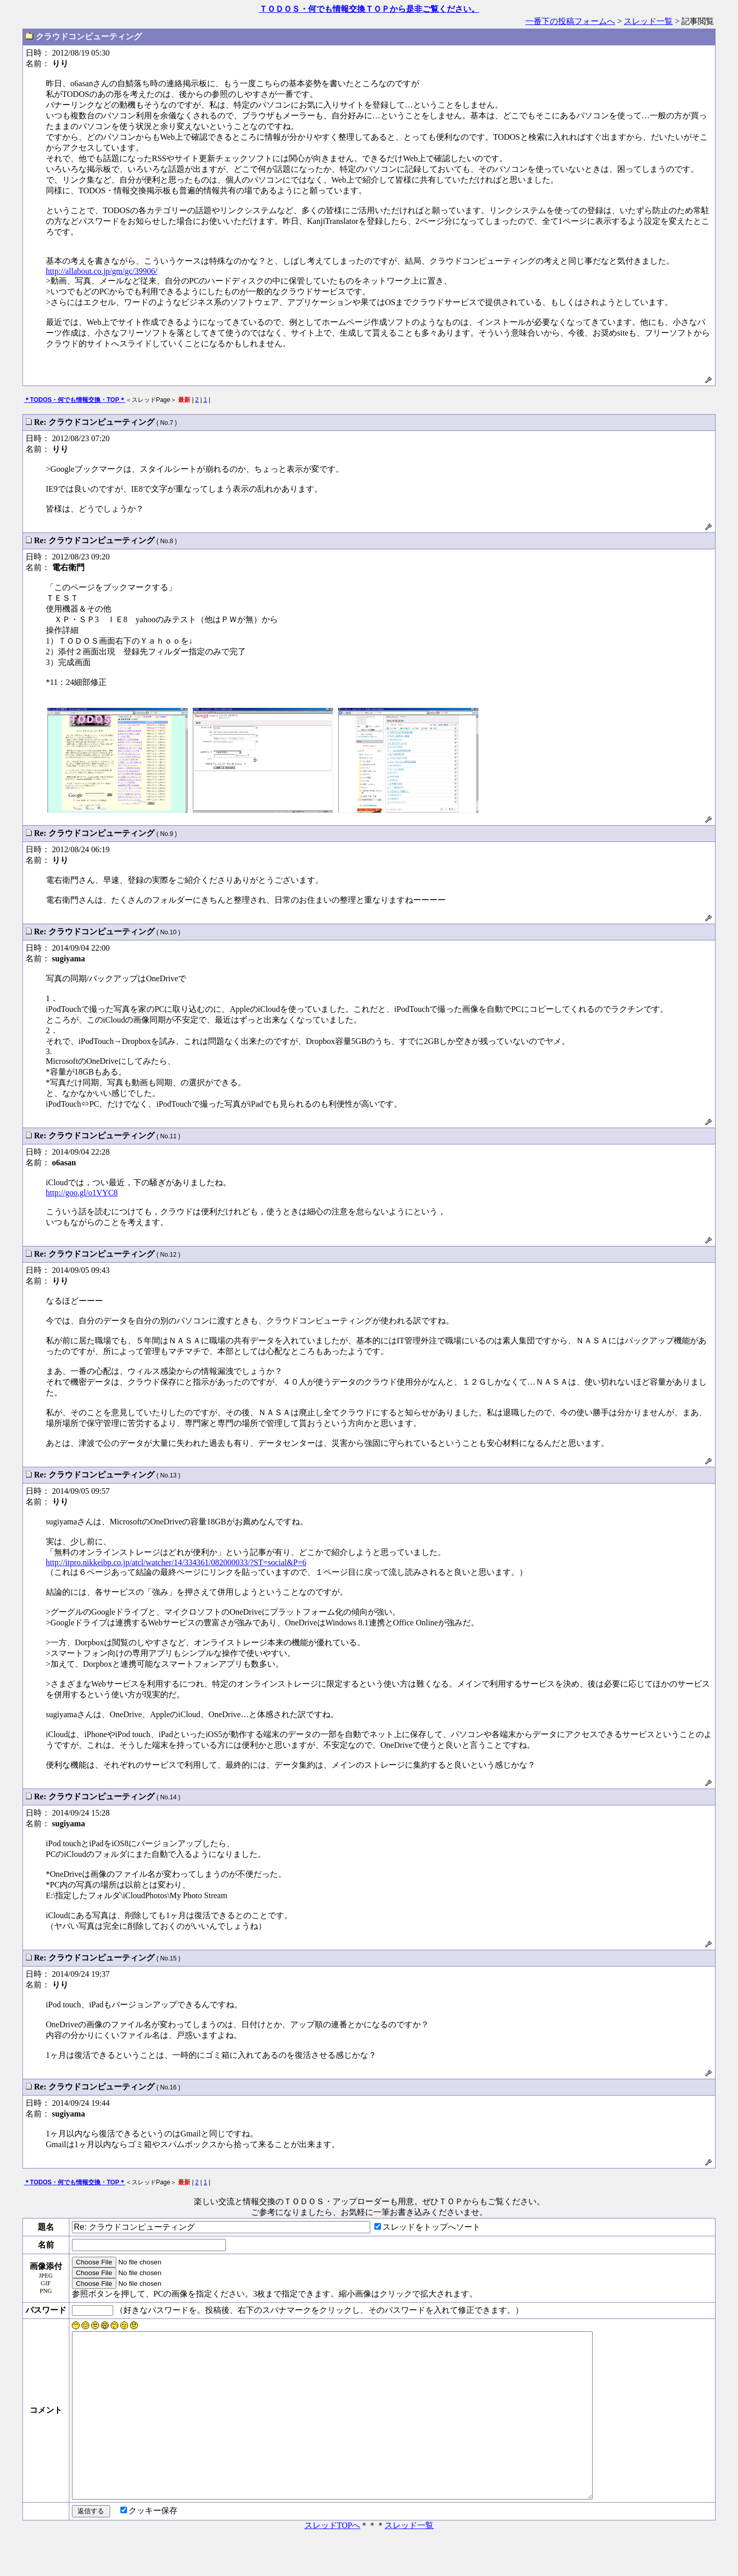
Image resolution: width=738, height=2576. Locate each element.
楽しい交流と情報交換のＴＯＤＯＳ (259, 2201)
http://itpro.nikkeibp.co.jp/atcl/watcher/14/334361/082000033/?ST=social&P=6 (176, 1562)
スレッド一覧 (648, 21)
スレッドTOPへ (332, 2562)
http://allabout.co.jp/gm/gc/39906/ (102, 271)
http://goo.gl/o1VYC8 (82, 1192)
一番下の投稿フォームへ (570, 21)
